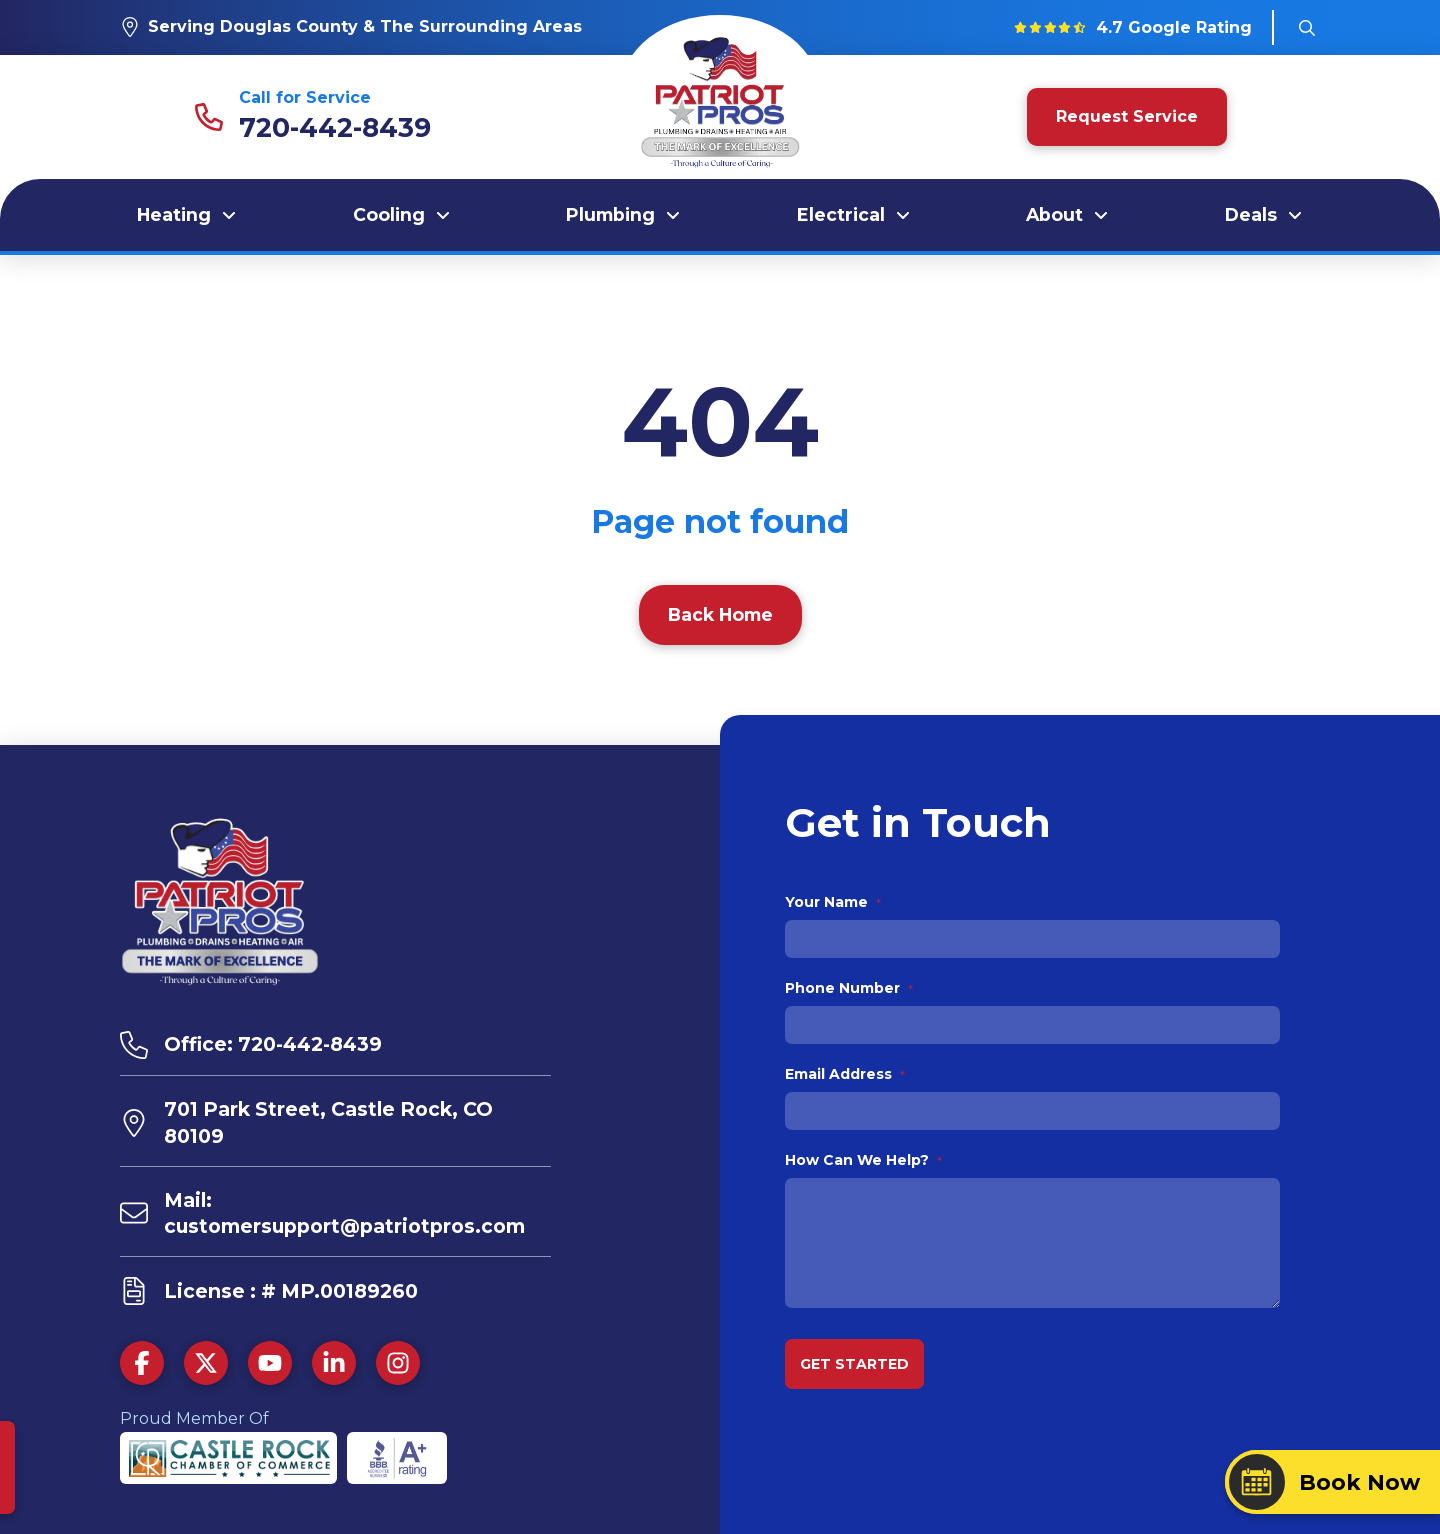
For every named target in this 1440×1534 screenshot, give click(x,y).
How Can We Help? (864, 1160)
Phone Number (849, 988)
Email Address (845, 1074)
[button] (1307, 28)
